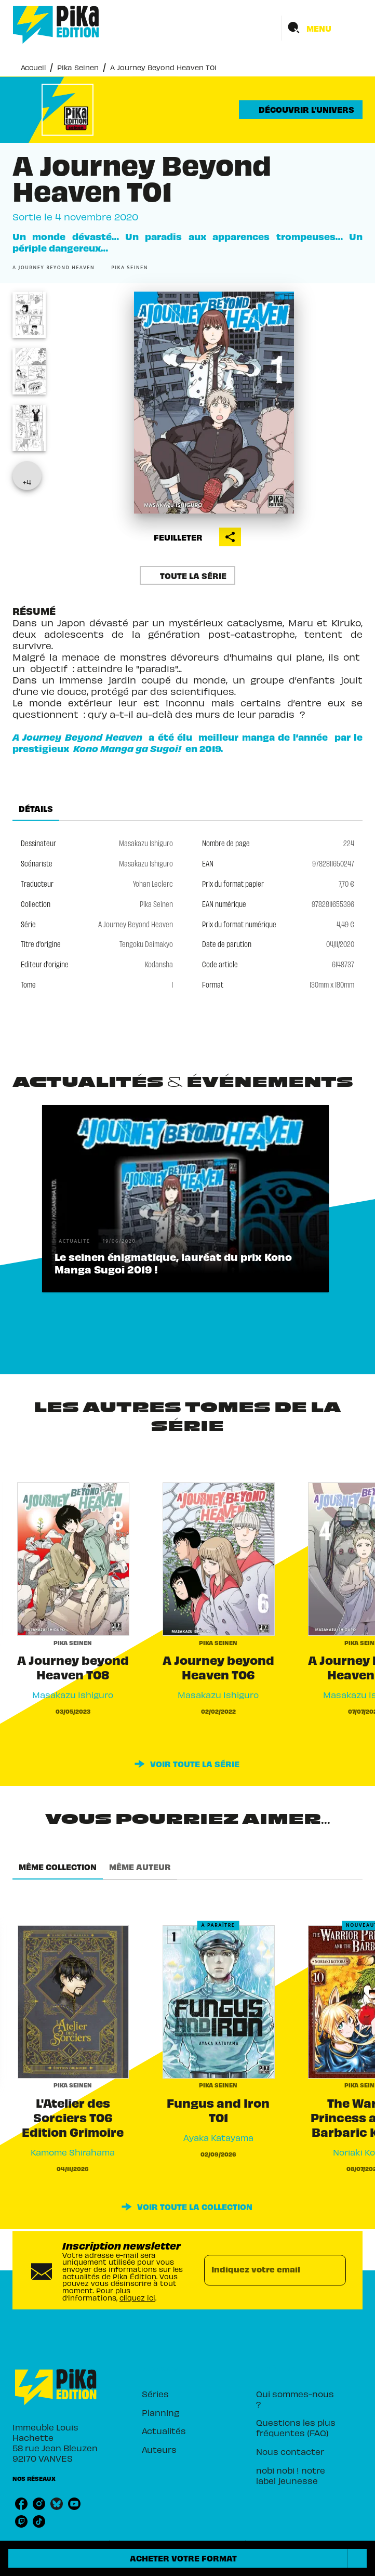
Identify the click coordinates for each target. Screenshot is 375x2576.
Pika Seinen (78, 67)
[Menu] (322, 28)
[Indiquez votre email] (262, 2270)
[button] (301, 109)
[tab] (35, 808)
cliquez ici (137, 2297)
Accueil (33, 67)
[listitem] (21, 2504)
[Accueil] (56, 24)
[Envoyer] (333, 2270)
